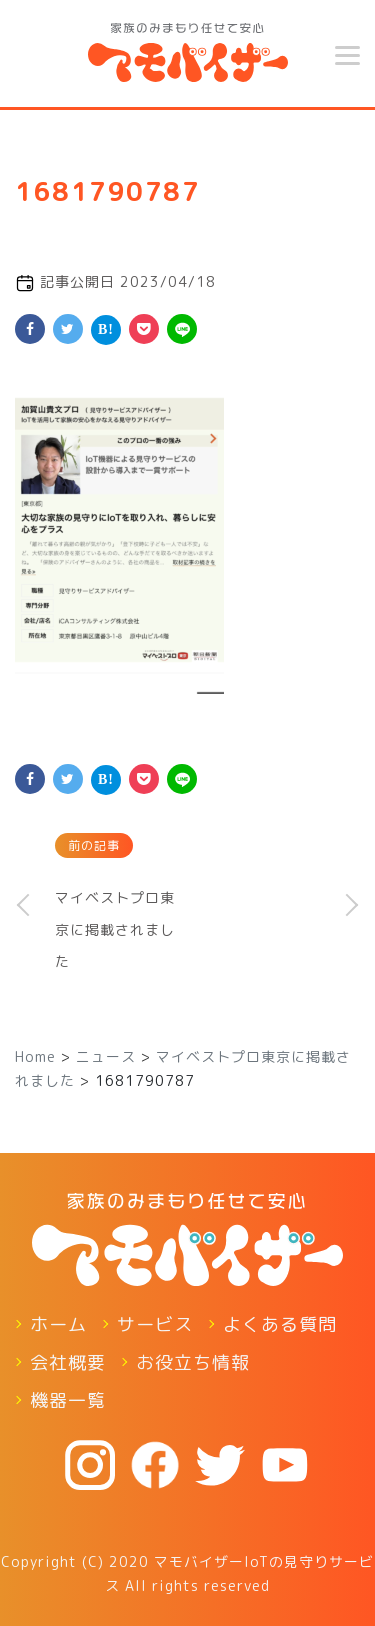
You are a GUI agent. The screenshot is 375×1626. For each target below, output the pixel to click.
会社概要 (68, 1362)
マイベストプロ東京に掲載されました (115, 929)
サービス (155, 1324)
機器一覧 (68, 1400)
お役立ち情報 (193, 1362)
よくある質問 (280, 1324)
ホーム (58, 1324)
